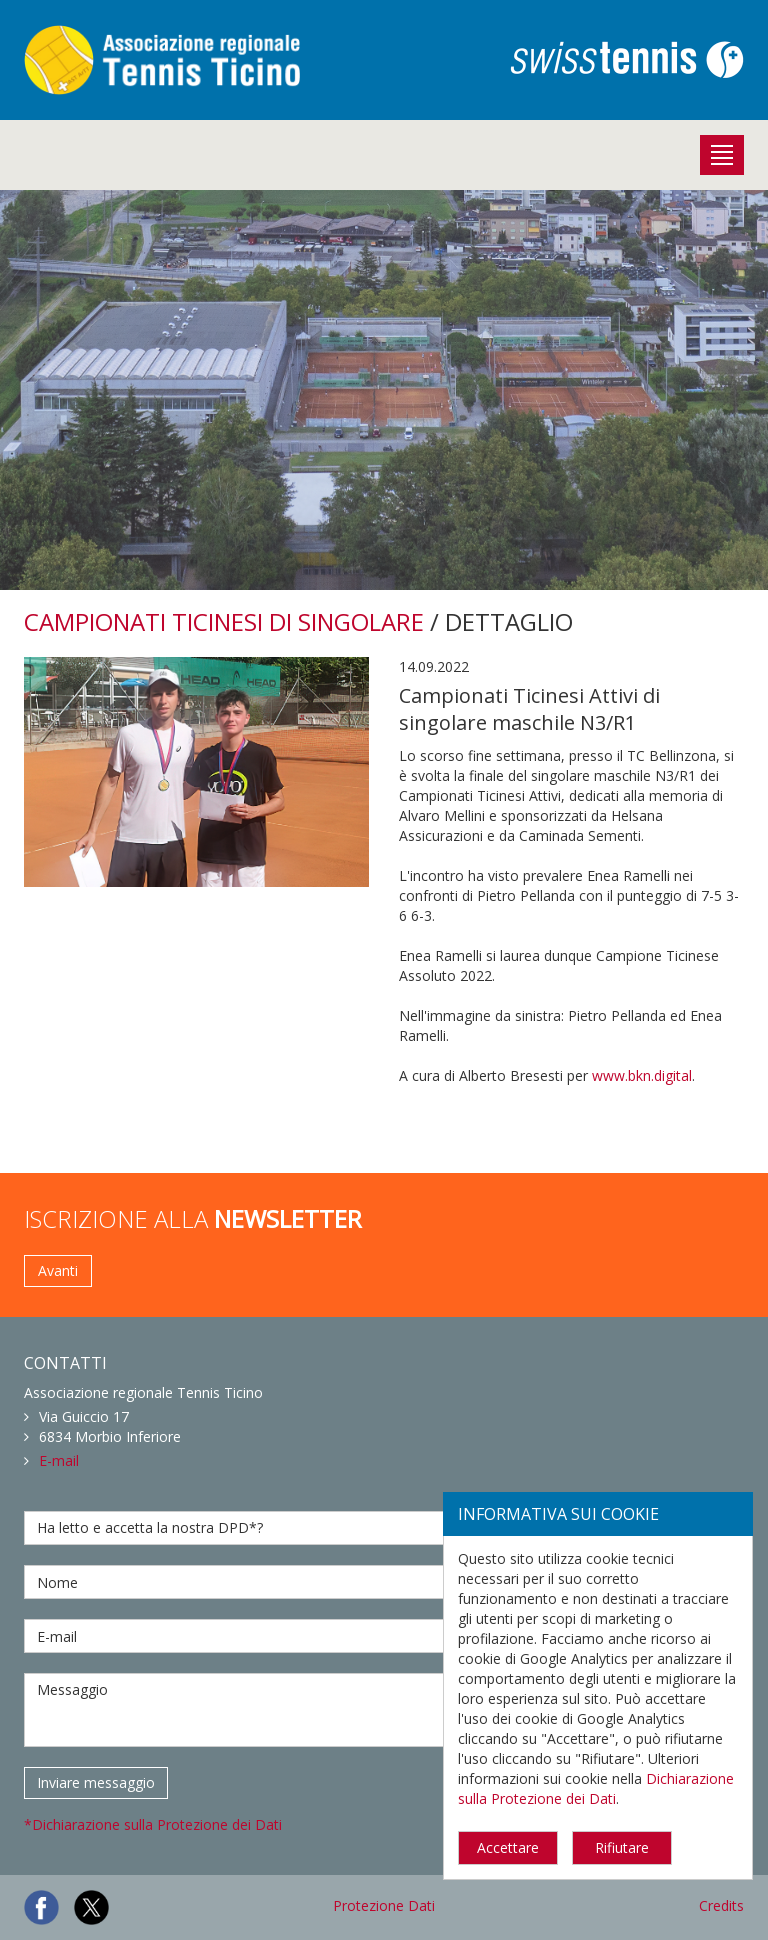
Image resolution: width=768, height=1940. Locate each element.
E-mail (59, 1460)
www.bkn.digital (642, 1075)
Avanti (58, 1270)
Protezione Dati (384, 1905)
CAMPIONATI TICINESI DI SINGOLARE (224, 621)
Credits (721, 1905)
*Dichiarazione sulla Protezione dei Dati (153, 1824)
